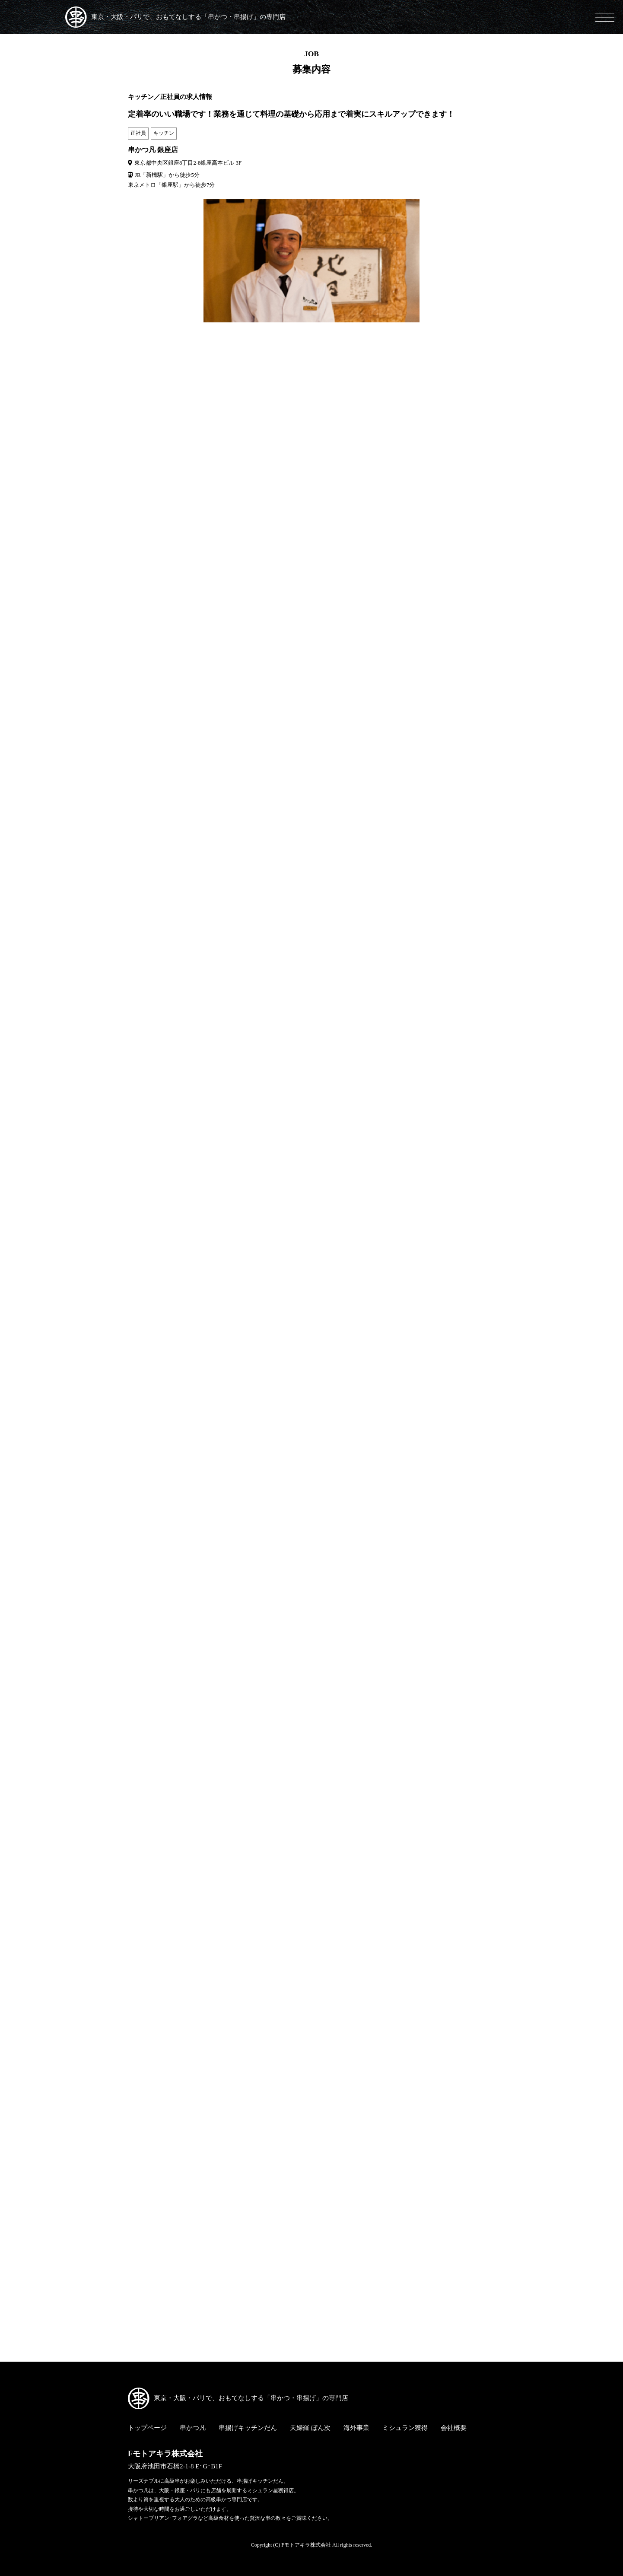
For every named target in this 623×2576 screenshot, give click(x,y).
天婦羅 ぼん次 (310, 2427)
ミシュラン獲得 (405, 2427)
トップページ (147, 2427)
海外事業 (356, 2427)
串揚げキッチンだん (248, 2427)
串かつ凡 (193, 2427)
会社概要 (454, 2427)
